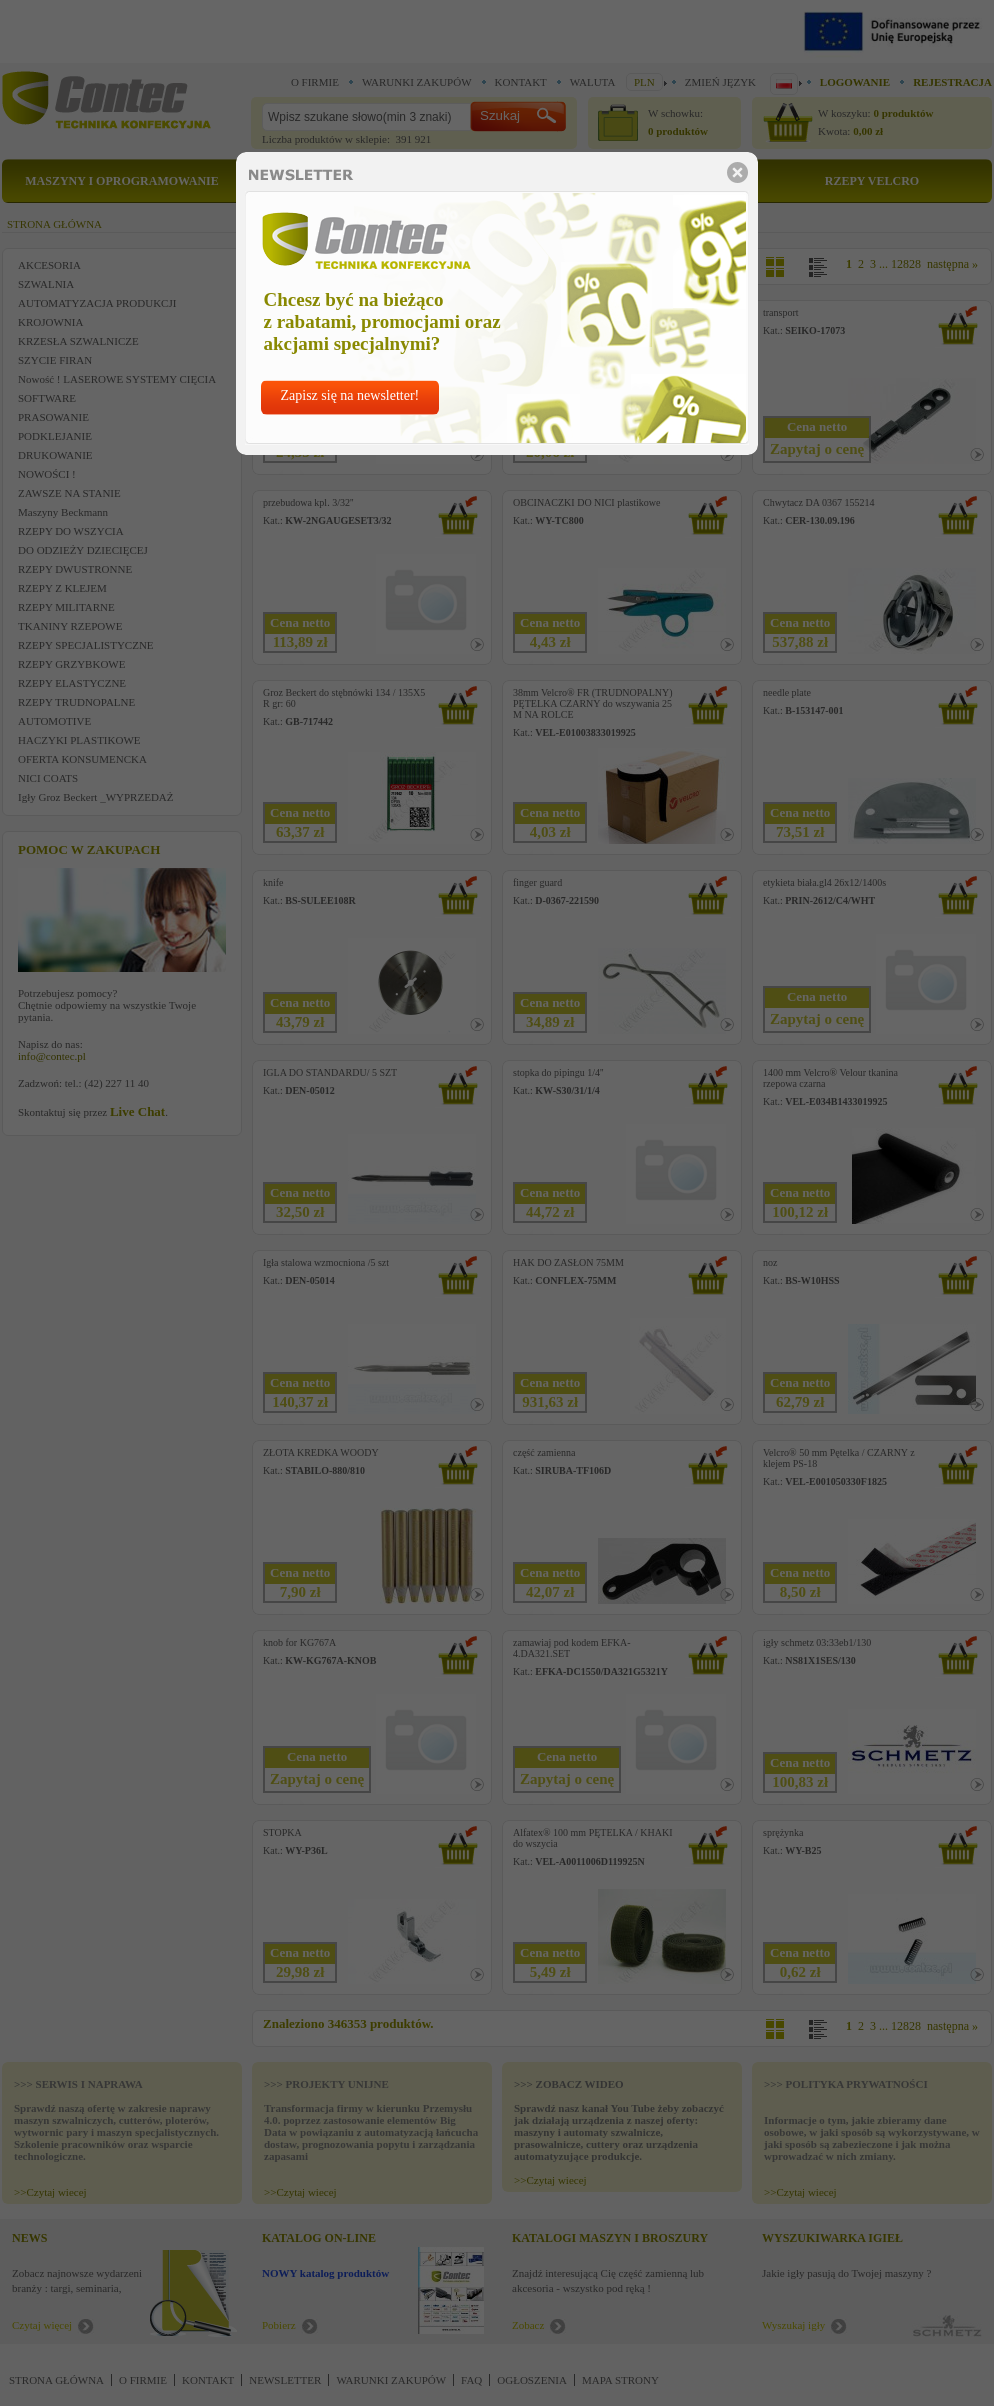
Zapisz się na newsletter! (350, 395)
